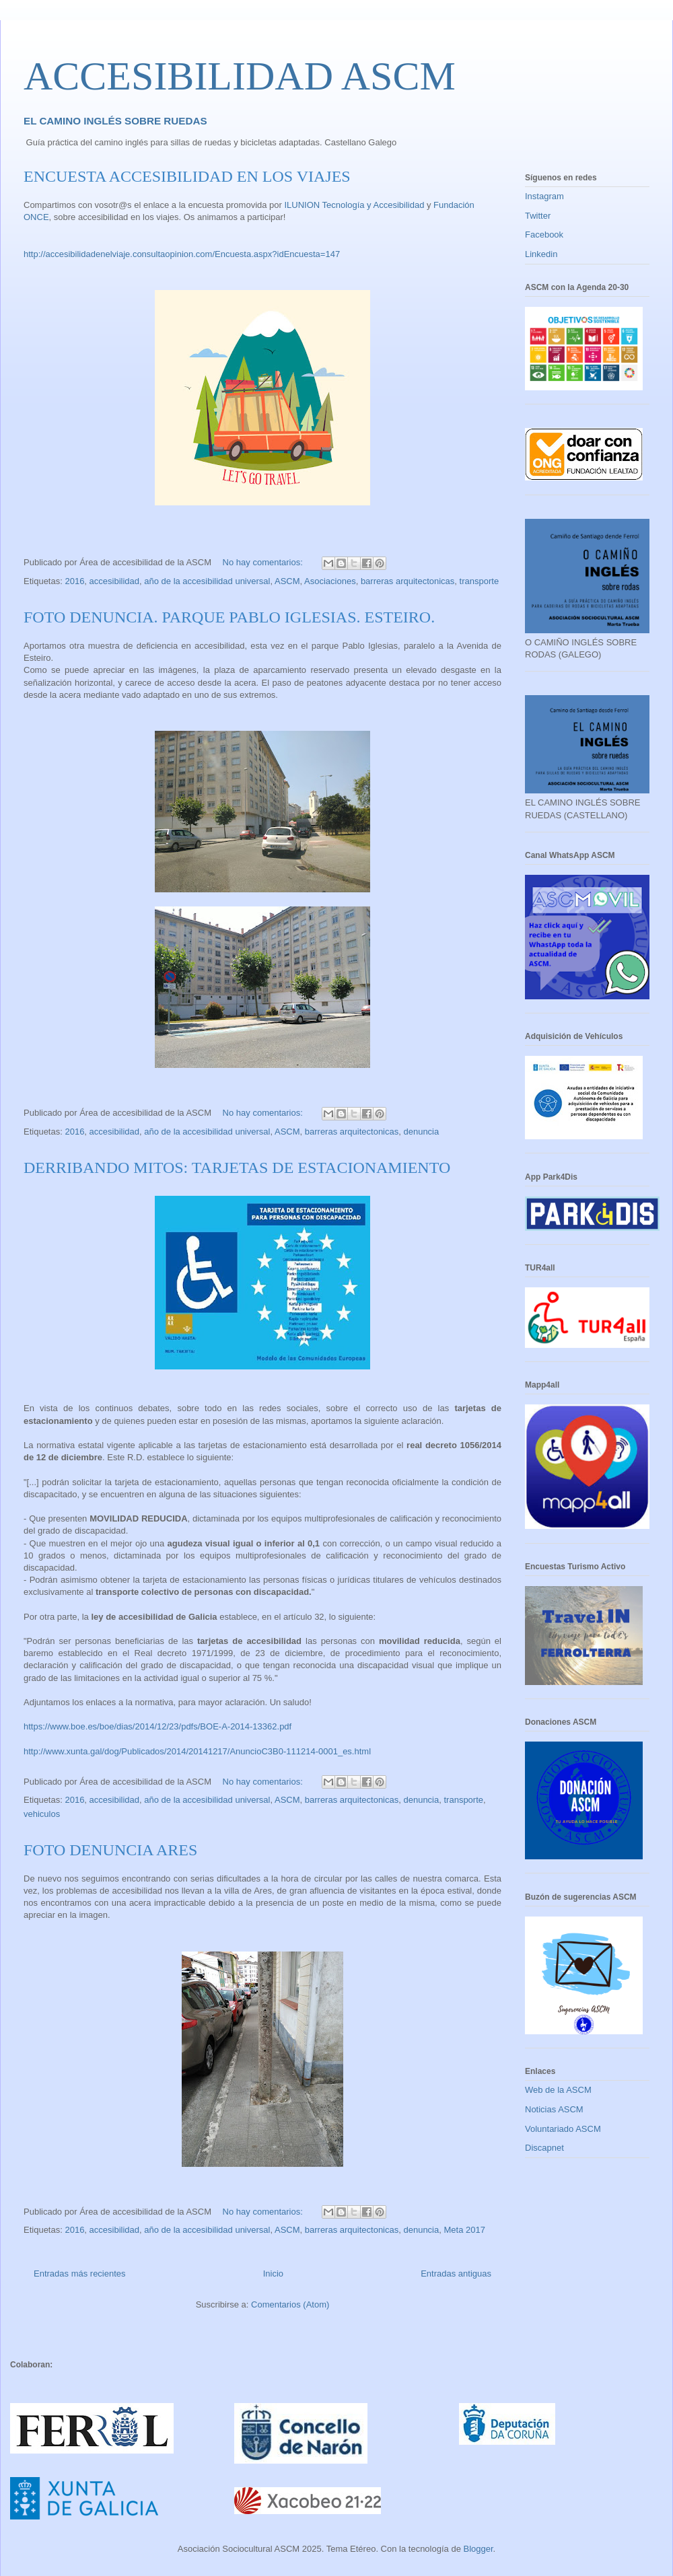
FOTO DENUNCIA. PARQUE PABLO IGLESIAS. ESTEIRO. (229, 617)
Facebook (544, 234)
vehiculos (42, 1814)
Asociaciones (330, 581)
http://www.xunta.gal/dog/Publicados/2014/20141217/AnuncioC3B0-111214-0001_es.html (197, 1751)
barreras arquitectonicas (407, 581)
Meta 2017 (464, 2230)
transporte (479, 581)
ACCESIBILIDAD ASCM (240, 76)
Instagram (544, 196)
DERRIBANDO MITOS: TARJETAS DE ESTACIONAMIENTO (237, 1167)
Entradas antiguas (456, 2273)
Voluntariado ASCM (563, 2129)
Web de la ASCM (558, 2090)
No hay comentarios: (264, 562)
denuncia (421, 1131)
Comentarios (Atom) (290, 2304)
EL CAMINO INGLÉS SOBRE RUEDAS (115, 121)
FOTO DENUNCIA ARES (110, 1850)
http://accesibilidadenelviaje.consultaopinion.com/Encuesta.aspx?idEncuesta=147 (182, 254)
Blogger (478, 2549)
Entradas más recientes (80, 2273)
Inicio (273, 2273)
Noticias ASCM (554, 2109)
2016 (74, 581)
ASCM (287, 581)
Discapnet (544, 2148)
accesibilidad (114, 581)
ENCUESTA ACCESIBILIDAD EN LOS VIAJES (187, 176)
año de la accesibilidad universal (207, 581)
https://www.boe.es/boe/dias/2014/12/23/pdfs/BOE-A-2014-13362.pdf (157, 1726)
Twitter (538, 216)
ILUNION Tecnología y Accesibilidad (355, 205)
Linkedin (541, 254)
